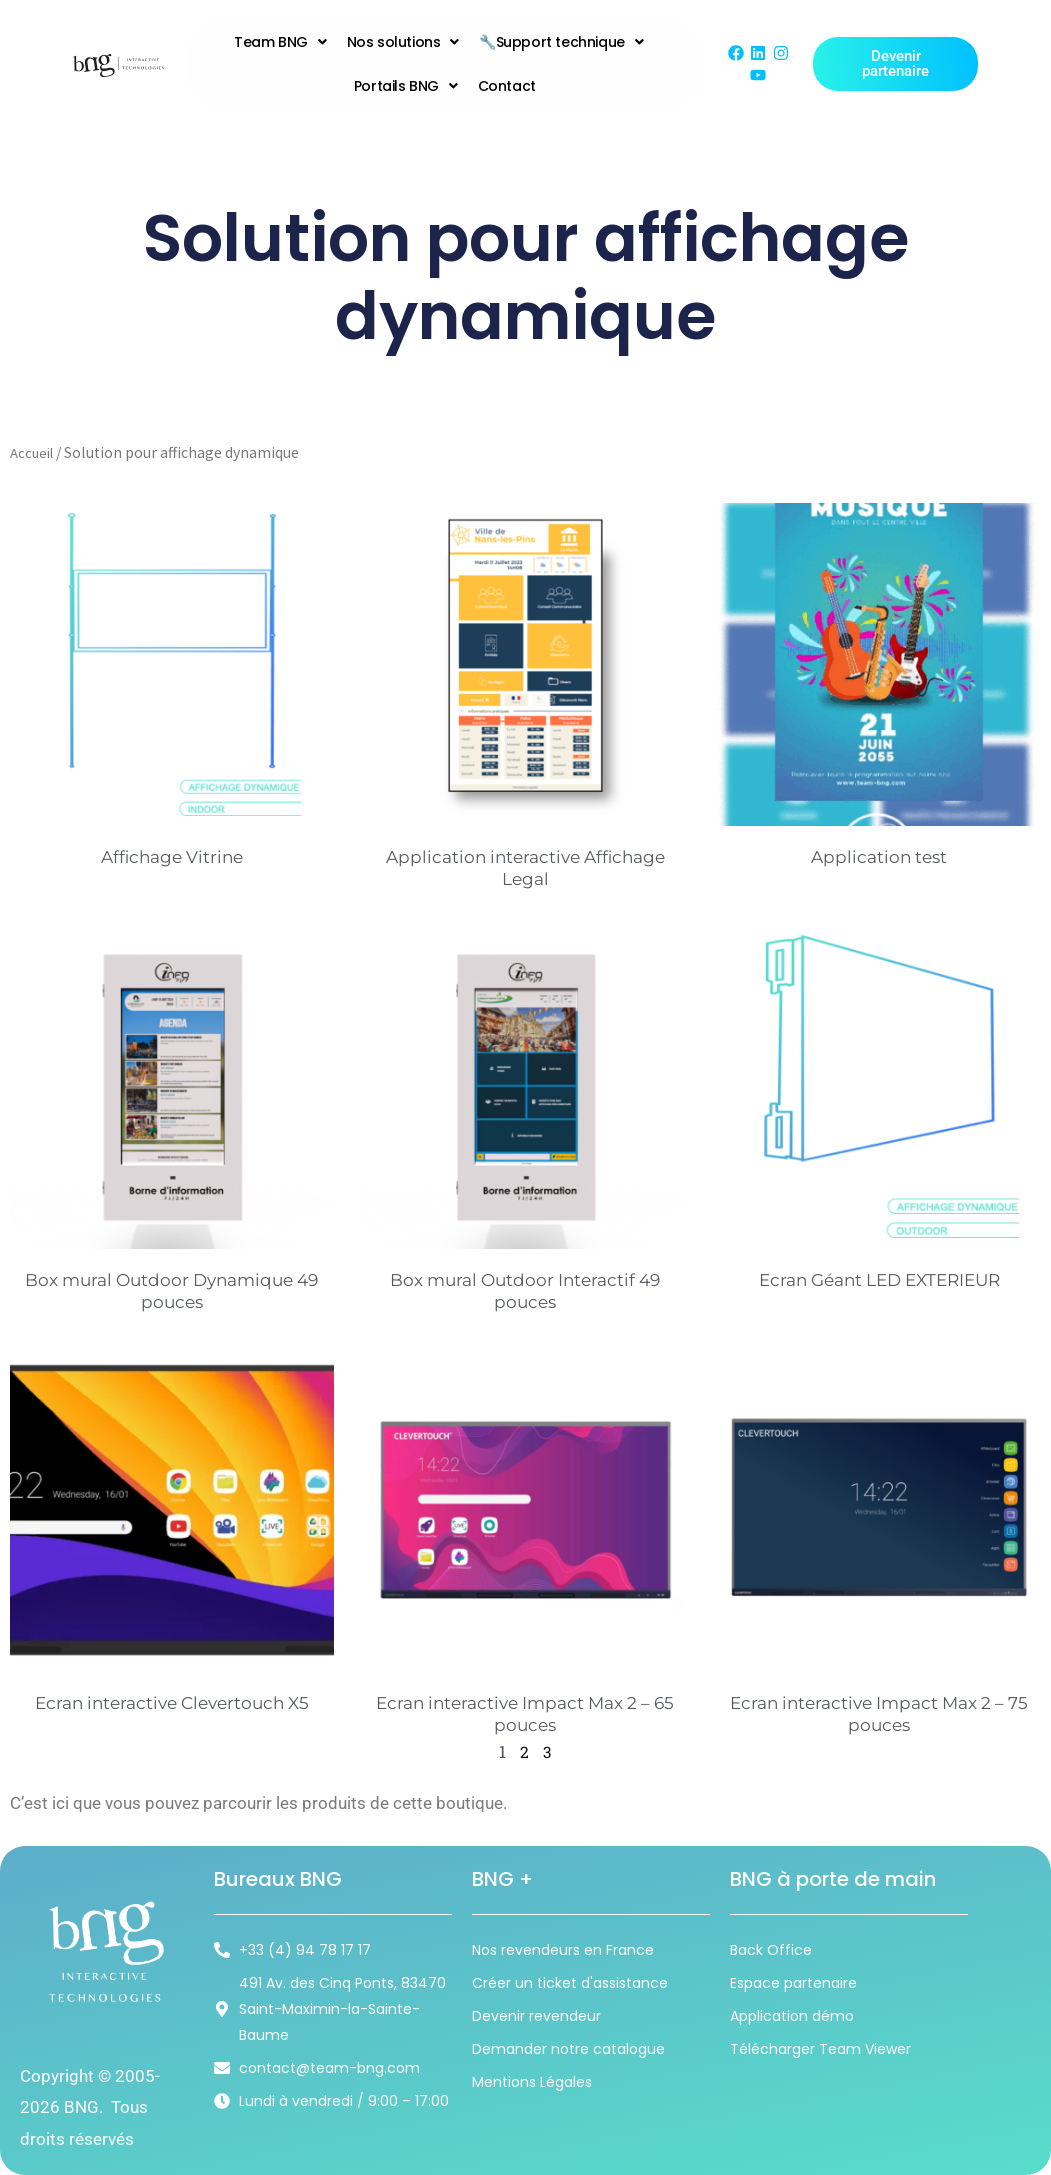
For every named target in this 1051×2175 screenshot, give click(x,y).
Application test (879, 857)
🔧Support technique (561, 42)
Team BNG (280, 42)
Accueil (34, 452)
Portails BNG (406, 86)
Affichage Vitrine (172, 857)
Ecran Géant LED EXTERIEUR (879, 1280)
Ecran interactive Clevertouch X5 (172, 1703)
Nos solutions (403, 42)
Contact (507, 86)
